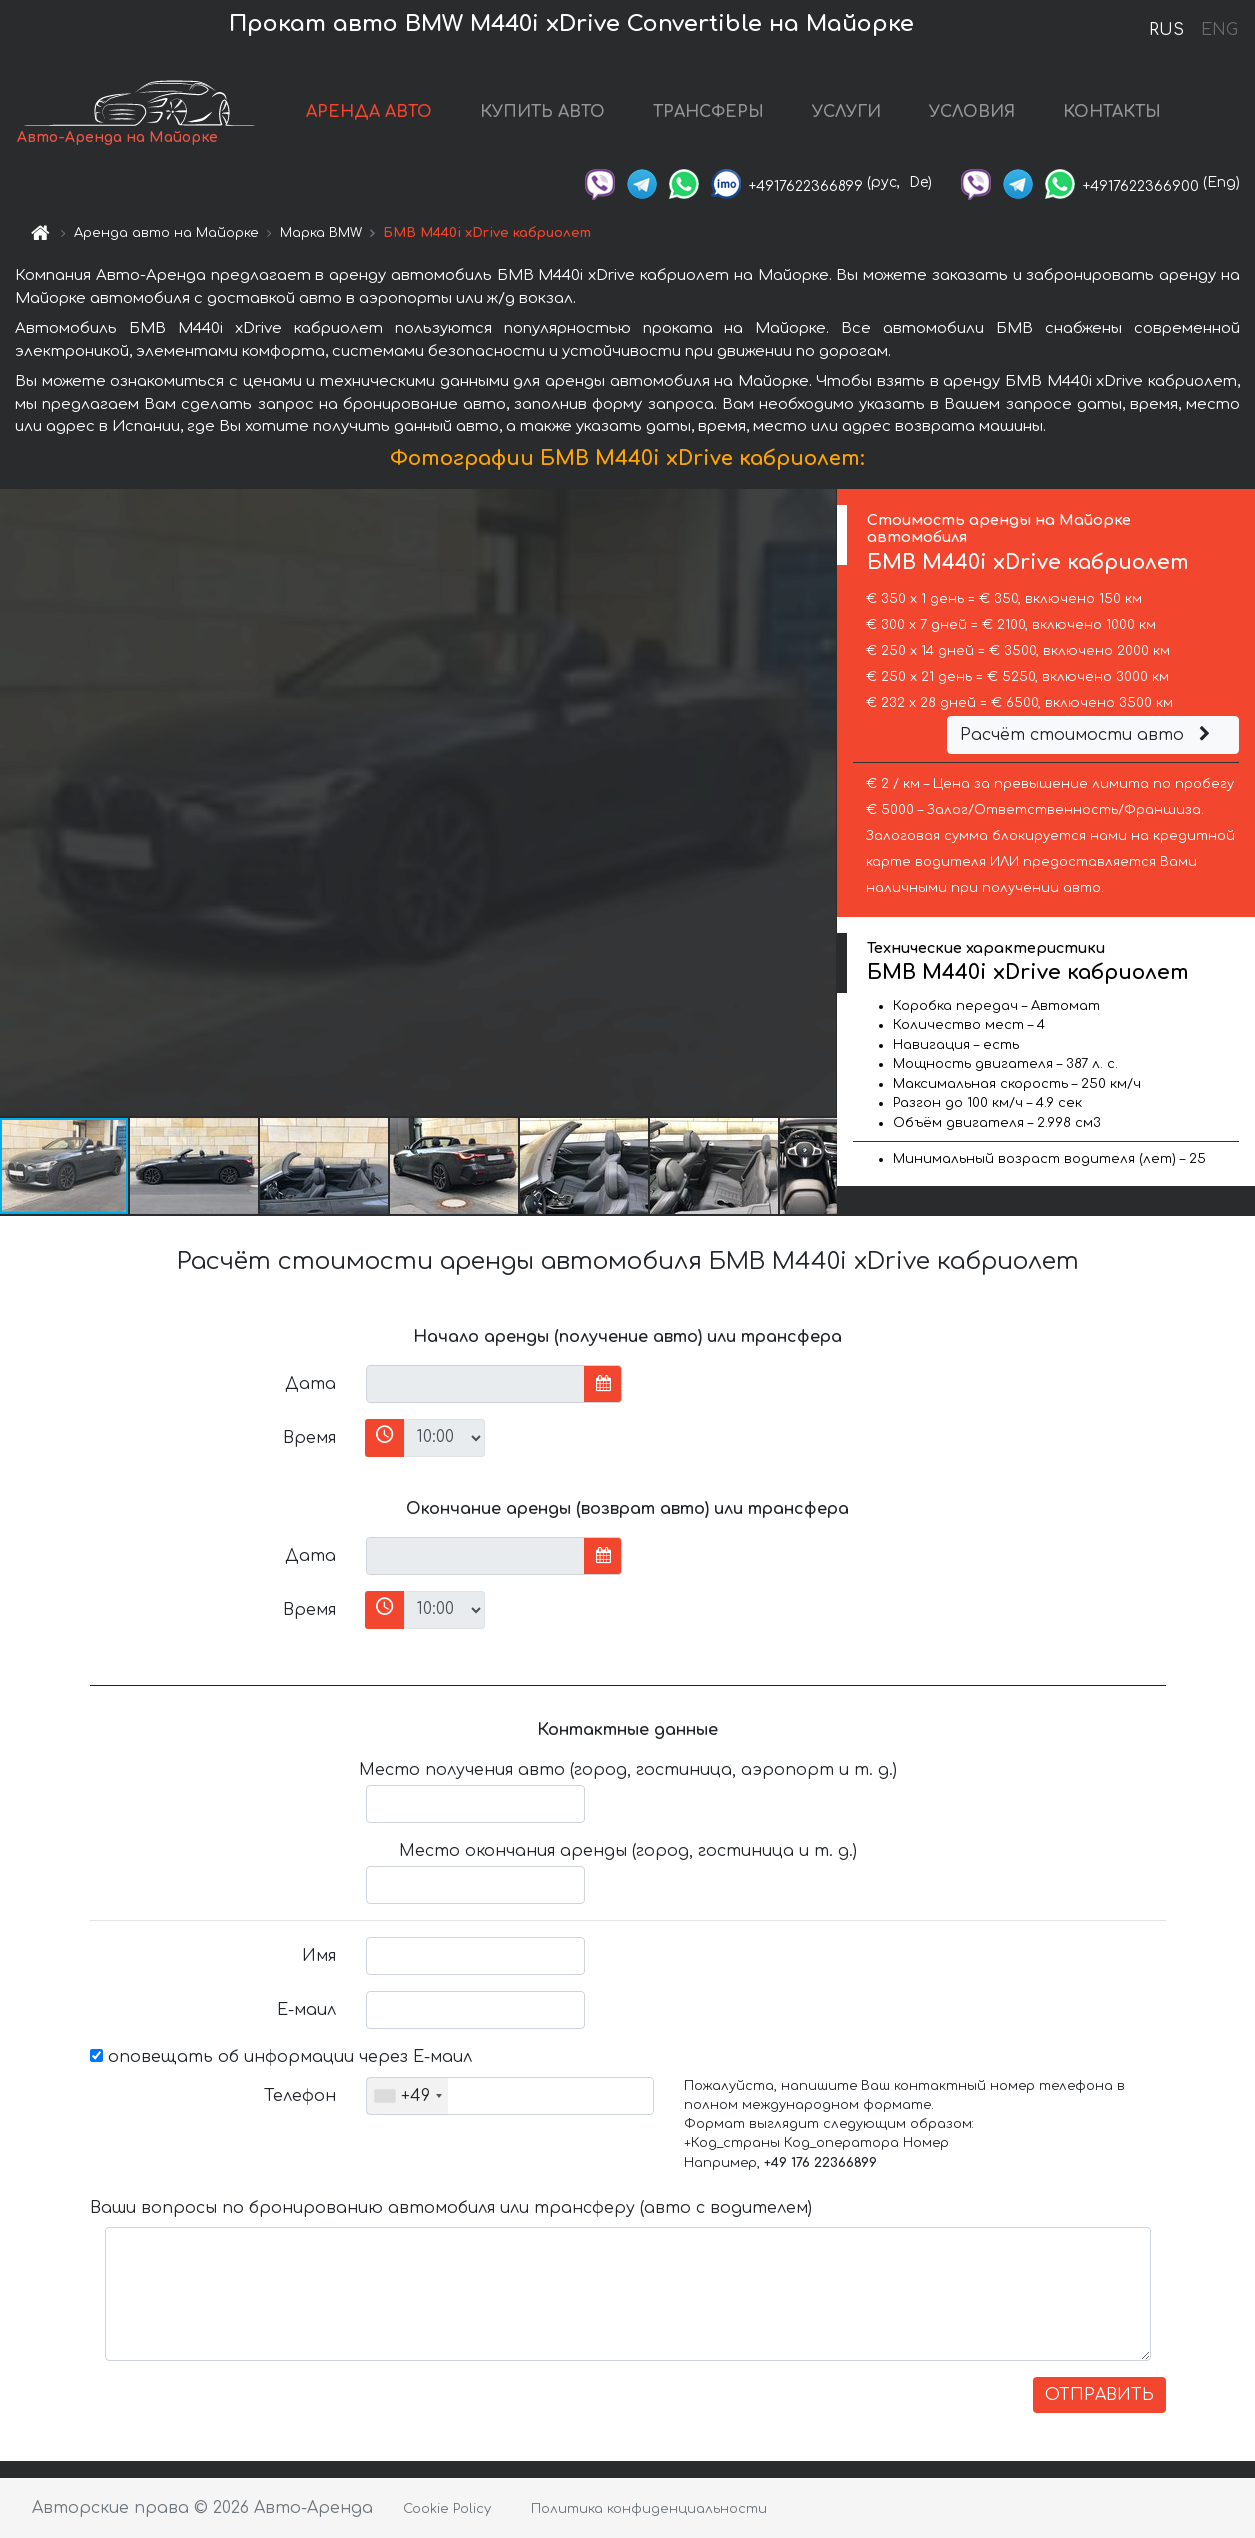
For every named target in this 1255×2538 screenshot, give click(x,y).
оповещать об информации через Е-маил (281, 2057)
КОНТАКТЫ (1112, 112)
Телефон (300, 2096)
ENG (1219, 30)
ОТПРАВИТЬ (1099, 2395)
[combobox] (407, 2096)
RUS (1166, 30)
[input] (475, 1384)
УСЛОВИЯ (972, 112)
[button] (819, 802)
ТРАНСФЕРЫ (708, 112)
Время (309, 1438)
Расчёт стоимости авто (1088, 735)
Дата (310, 1384)
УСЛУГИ (846, 112)
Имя (319, 1956)
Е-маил (306, 2010)
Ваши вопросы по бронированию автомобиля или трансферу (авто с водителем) (451, 2208)
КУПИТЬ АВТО (542, 112)
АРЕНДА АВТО (369, 112)
